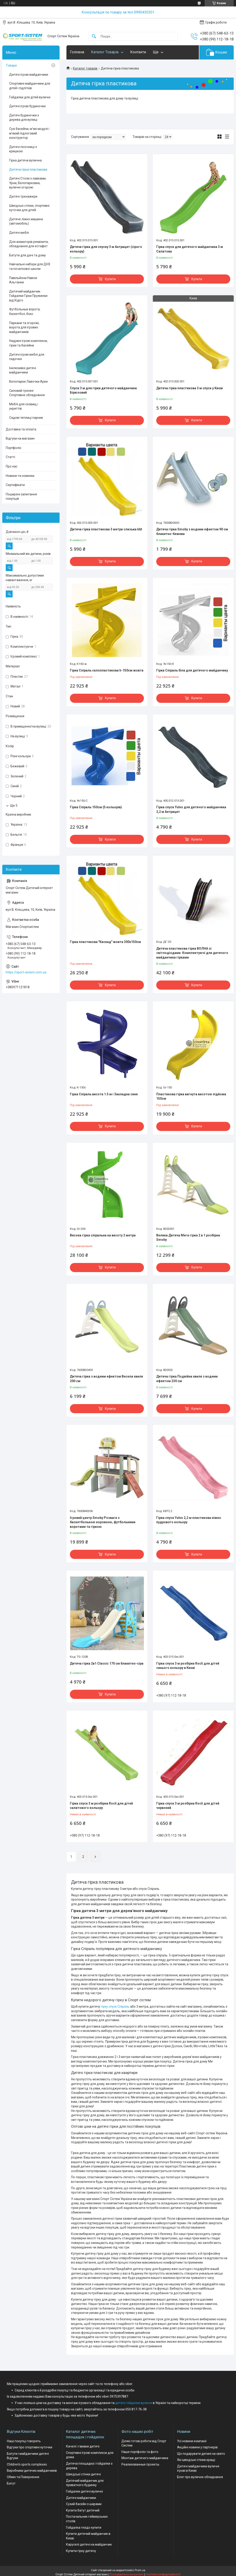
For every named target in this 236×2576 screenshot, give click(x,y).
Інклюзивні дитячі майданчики (22, 370)
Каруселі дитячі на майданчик (89, 2544)
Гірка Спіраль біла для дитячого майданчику (192, 670)
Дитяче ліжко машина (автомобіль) (26, 221)
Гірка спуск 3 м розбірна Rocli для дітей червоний (187, 1806)
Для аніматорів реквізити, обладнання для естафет (29, 244)
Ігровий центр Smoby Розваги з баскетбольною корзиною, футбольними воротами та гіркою (102, 1522)
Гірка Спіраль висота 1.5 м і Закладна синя (104, 1094)
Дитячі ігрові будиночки (27, 106)
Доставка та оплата (21, 429)
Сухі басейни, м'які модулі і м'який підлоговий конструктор (29, 133)
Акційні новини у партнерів (197, 2447)
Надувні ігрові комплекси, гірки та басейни (28, 343)
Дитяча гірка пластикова (28, 169)
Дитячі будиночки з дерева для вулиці (24, 117)
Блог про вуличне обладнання (200, 2477)
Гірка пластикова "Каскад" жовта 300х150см (105, 942)
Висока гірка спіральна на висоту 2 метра (103, 1235)
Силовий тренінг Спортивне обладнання (27, 393)
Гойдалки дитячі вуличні (84, 2491)
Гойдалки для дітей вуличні (29, 97)
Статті (10, 457)
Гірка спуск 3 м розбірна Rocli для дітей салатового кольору (101, 1806)
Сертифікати (15, 485)
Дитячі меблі (19, 232)
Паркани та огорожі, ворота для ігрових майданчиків (24, 327)
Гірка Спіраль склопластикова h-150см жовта (106, 670)
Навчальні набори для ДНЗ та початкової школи (29, 266)
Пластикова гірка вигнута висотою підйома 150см (191, 1096)
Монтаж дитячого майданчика (144, 2458)
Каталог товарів (85, 68)
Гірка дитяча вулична (25, 160)
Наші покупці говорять (24, 2441)
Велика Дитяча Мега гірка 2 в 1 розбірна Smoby (188, 1237)
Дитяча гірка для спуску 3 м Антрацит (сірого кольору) (106, 249)
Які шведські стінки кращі (196, 2460)
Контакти (138, 52)
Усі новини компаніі (191, 2441)
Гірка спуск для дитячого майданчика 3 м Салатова (189, 249)
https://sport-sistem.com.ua (26, 972)
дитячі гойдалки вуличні (133, 2403)
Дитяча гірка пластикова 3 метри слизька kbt (106, 529)
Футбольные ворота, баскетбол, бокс (24, 311)
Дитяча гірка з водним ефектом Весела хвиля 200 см (106, 1379)
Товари (11, 65)
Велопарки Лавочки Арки (28, 381)
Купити (110, 279)
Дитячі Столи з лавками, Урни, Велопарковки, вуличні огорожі (27, 183)
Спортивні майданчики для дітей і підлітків (29, 86)
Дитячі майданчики (81, 2498)
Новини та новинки (20, 476)
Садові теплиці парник (26, 417)
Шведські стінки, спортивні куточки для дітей (29, 208)
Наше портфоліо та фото (139, 2452)
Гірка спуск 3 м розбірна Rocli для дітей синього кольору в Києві (187, 1666)
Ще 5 (13, 805)
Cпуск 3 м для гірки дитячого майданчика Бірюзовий (103, 390)
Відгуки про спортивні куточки (29, 2447)
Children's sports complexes (27, 2464)
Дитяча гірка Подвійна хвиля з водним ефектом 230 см (187, 1379)
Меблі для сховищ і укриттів (23, 406)
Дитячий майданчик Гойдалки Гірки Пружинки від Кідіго (28, 296)
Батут (11, 2483)
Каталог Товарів (105, 52)
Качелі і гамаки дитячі (82, 2446)
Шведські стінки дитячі (83, 2474)
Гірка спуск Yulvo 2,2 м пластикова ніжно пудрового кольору (188, 1520)
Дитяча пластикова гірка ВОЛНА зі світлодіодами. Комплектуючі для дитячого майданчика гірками (192, 953)
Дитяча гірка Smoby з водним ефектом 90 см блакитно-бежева (192, 531)
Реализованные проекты (140, 2464)
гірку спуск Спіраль (115, 2006)
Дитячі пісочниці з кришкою (23, 149)
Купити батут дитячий (82, 2510)
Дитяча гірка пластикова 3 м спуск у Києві (189, 388)
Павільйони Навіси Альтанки (23, 280)
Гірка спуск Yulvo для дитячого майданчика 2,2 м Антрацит (191, 809)
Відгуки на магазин (20, 438)
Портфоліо (13, 448)
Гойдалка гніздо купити (83, 2527)
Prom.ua (140, 2570)
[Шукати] (94, 36)
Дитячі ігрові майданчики (28, 74)
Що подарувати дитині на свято (201, 2453)
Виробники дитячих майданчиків (32, 2470)
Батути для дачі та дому (27, 255)
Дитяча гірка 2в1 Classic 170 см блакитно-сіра (106, 1663)
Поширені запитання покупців (21, 496)
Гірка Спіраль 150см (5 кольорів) (96, 807)
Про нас (11, 466)
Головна (77, 52)
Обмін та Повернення (23, 2477)
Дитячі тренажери (23, 196)
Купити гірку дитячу (81, 2551)
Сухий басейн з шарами (84, 2504)
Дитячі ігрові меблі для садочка (26, 357)
